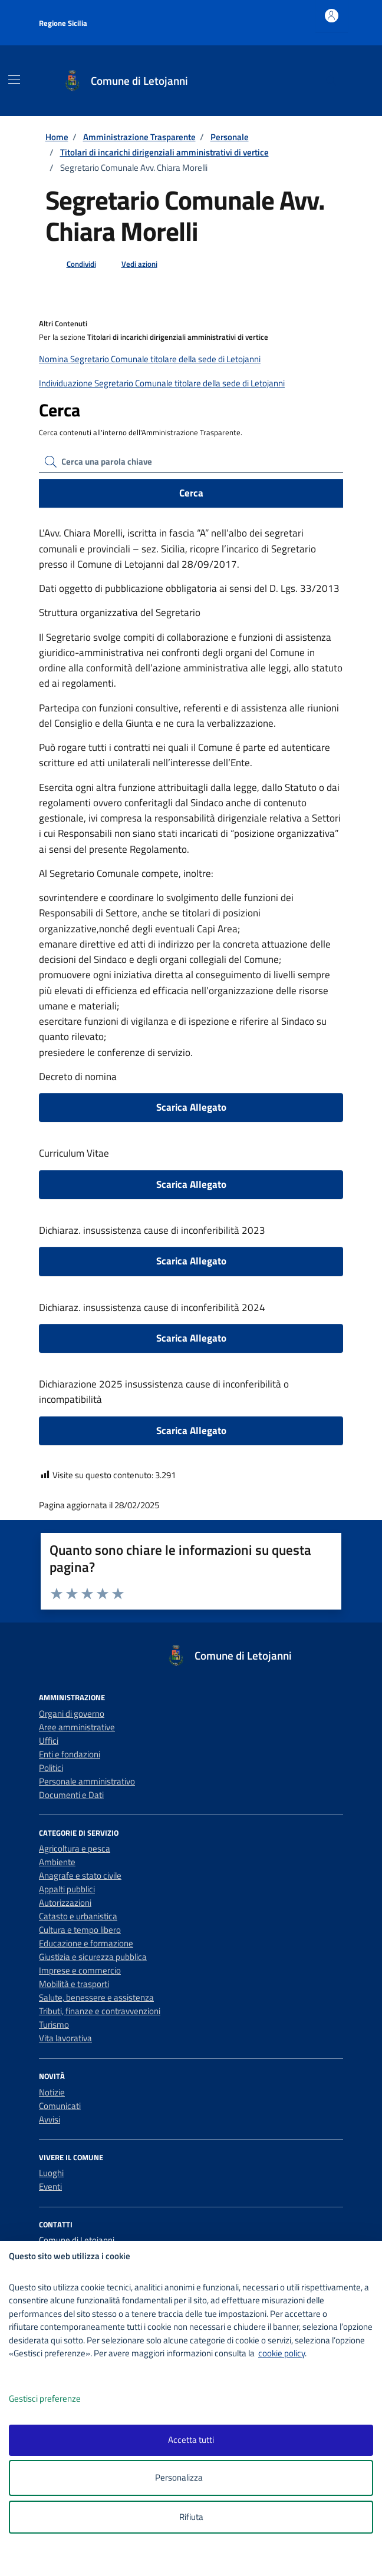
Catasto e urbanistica (78, 1916)
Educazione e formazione (86, 1943)
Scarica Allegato (191, 1107)
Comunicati (60, 2106)
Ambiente (57, 1862)
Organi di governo (71, 1713)
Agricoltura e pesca (74, 1848)
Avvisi (49, 2119)
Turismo (54, 2024)
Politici (51, 1767)
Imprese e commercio (80, 1970)
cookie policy (281, 2353)
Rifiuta (191, 2517)
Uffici (48, 1740)
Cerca (191, 493)
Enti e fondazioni (69, 1754)
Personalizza (191, 2478)
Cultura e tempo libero (80, 1929)
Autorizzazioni (65, 1902)
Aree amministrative (77, 1727)
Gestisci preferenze (57, 2399)
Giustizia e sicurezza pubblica (93, 1957)
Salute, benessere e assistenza (96, 1997)
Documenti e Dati (71, 1795)
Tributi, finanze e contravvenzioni (99, 2011)
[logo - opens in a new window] (195, 2559)
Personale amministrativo (87, 1781)
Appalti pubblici (67, 1889)
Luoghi (51, 2173)
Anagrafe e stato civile (80, 1875)
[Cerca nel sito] (331, 80)
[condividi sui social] (71, 264)
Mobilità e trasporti (74, 1984)
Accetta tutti (191, 2439)
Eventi (50, 2186)
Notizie (52, 2092)
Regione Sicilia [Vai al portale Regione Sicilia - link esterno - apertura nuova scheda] (63, 23)
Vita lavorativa (65, 2038)
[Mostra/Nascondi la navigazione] (14, 79)
